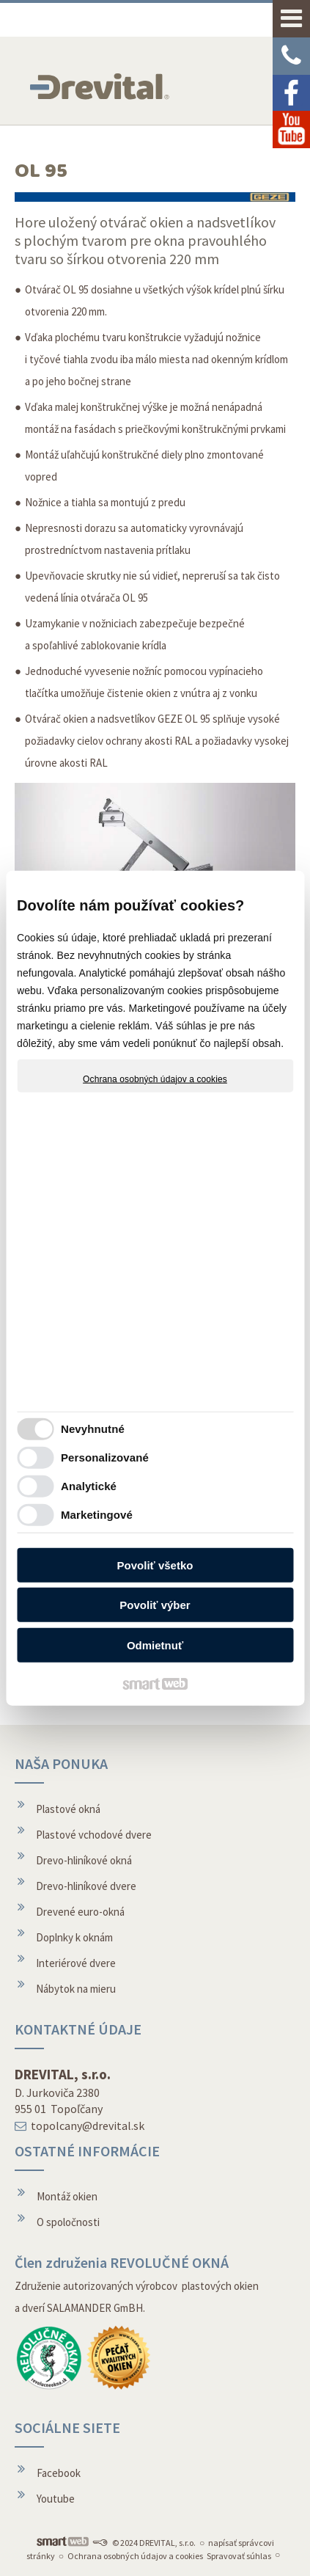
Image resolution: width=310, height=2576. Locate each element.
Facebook (59, 2473)
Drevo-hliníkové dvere (86, 1886)
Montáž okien (67, 2196)
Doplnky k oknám (74, 1937)
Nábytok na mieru (76, 1989)
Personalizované (105, 1457)
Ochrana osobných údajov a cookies (155, 1078)
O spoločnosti (68, 2222)
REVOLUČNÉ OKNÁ (169, 2262)
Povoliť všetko (155, 1564)
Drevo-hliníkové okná (84, 1860)
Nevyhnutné (93, 1429)
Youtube (56, 2499)
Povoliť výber (154, 1605)
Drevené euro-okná (80, 1912)
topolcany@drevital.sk (87, 2125)
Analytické (89, 1486)
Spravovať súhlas (239, 2555)
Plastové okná (68, 1809)
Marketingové (97, 1514)
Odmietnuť (155, 1644)
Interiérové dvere (76, 1963)
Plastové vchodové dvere (94, 1835)
